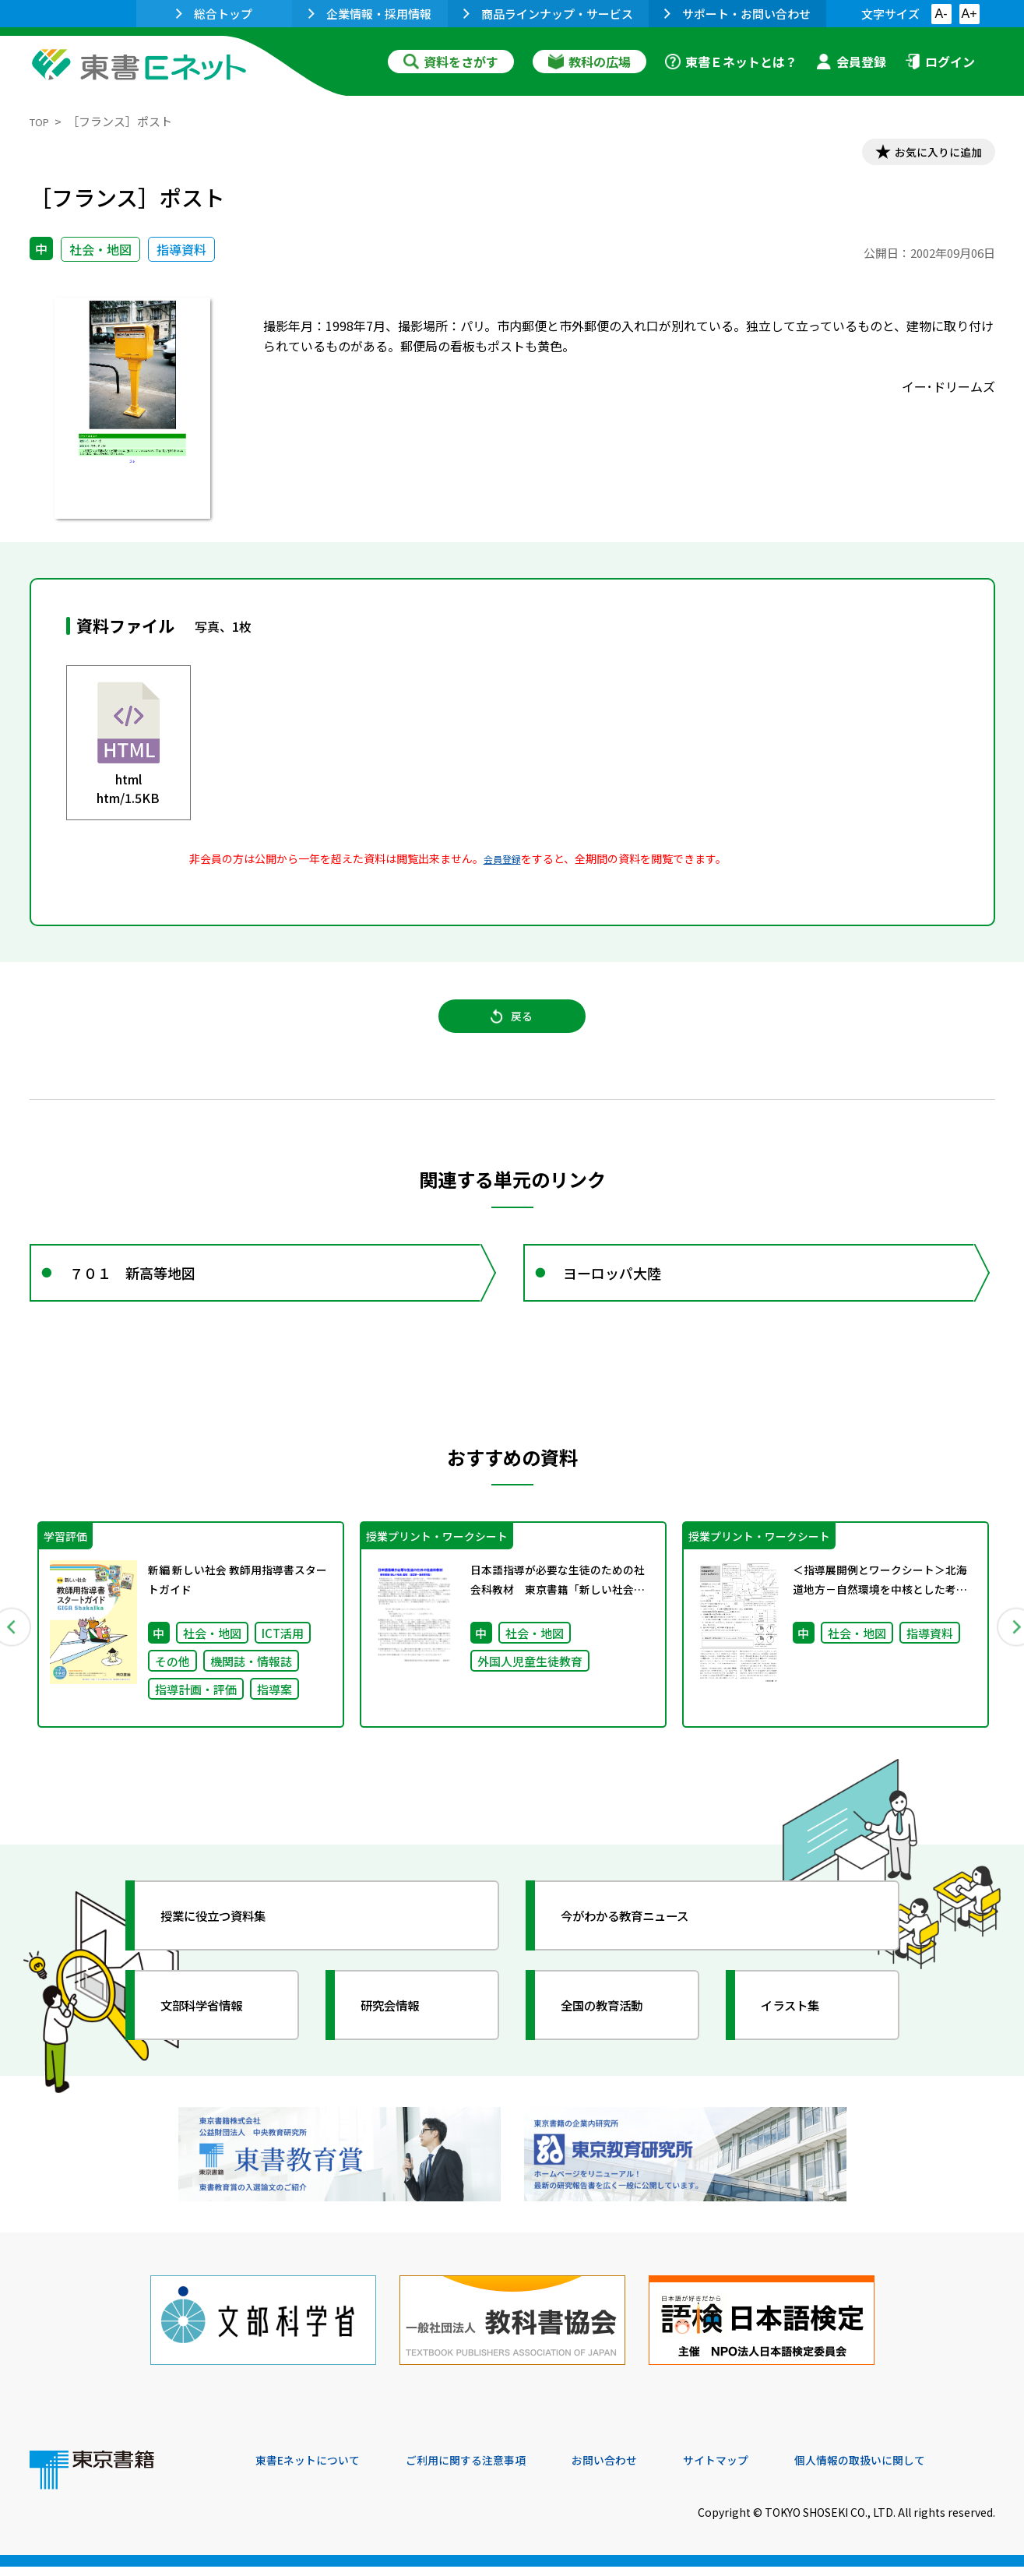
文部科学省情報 (215, 2037)
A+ (968, 13)
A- (941, 13)
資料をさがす (450, 61)
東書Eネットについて (315, 2470)
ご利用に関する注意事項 (489, 2470)
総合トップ (214, 13)
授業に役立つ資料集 (229, 1947)
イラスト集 (801, 2037)
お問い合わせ (641, 2470)
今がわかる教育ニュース (643, 1947)
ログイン (940, 61)
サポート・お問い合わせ (737, 13)
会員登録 (851, 61)
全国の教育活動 (615, 2037)
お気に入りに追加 (927, 154)
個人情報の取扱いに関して (920, 2470)
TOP (42, 121)
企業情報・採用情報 (369, 13)
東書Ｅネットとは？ (731, 61)
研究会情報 (401, 2037)
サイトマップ (762, 2470)
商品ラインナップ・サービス (548, 13)
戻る (512, 1029)
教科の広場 (589, 61)
